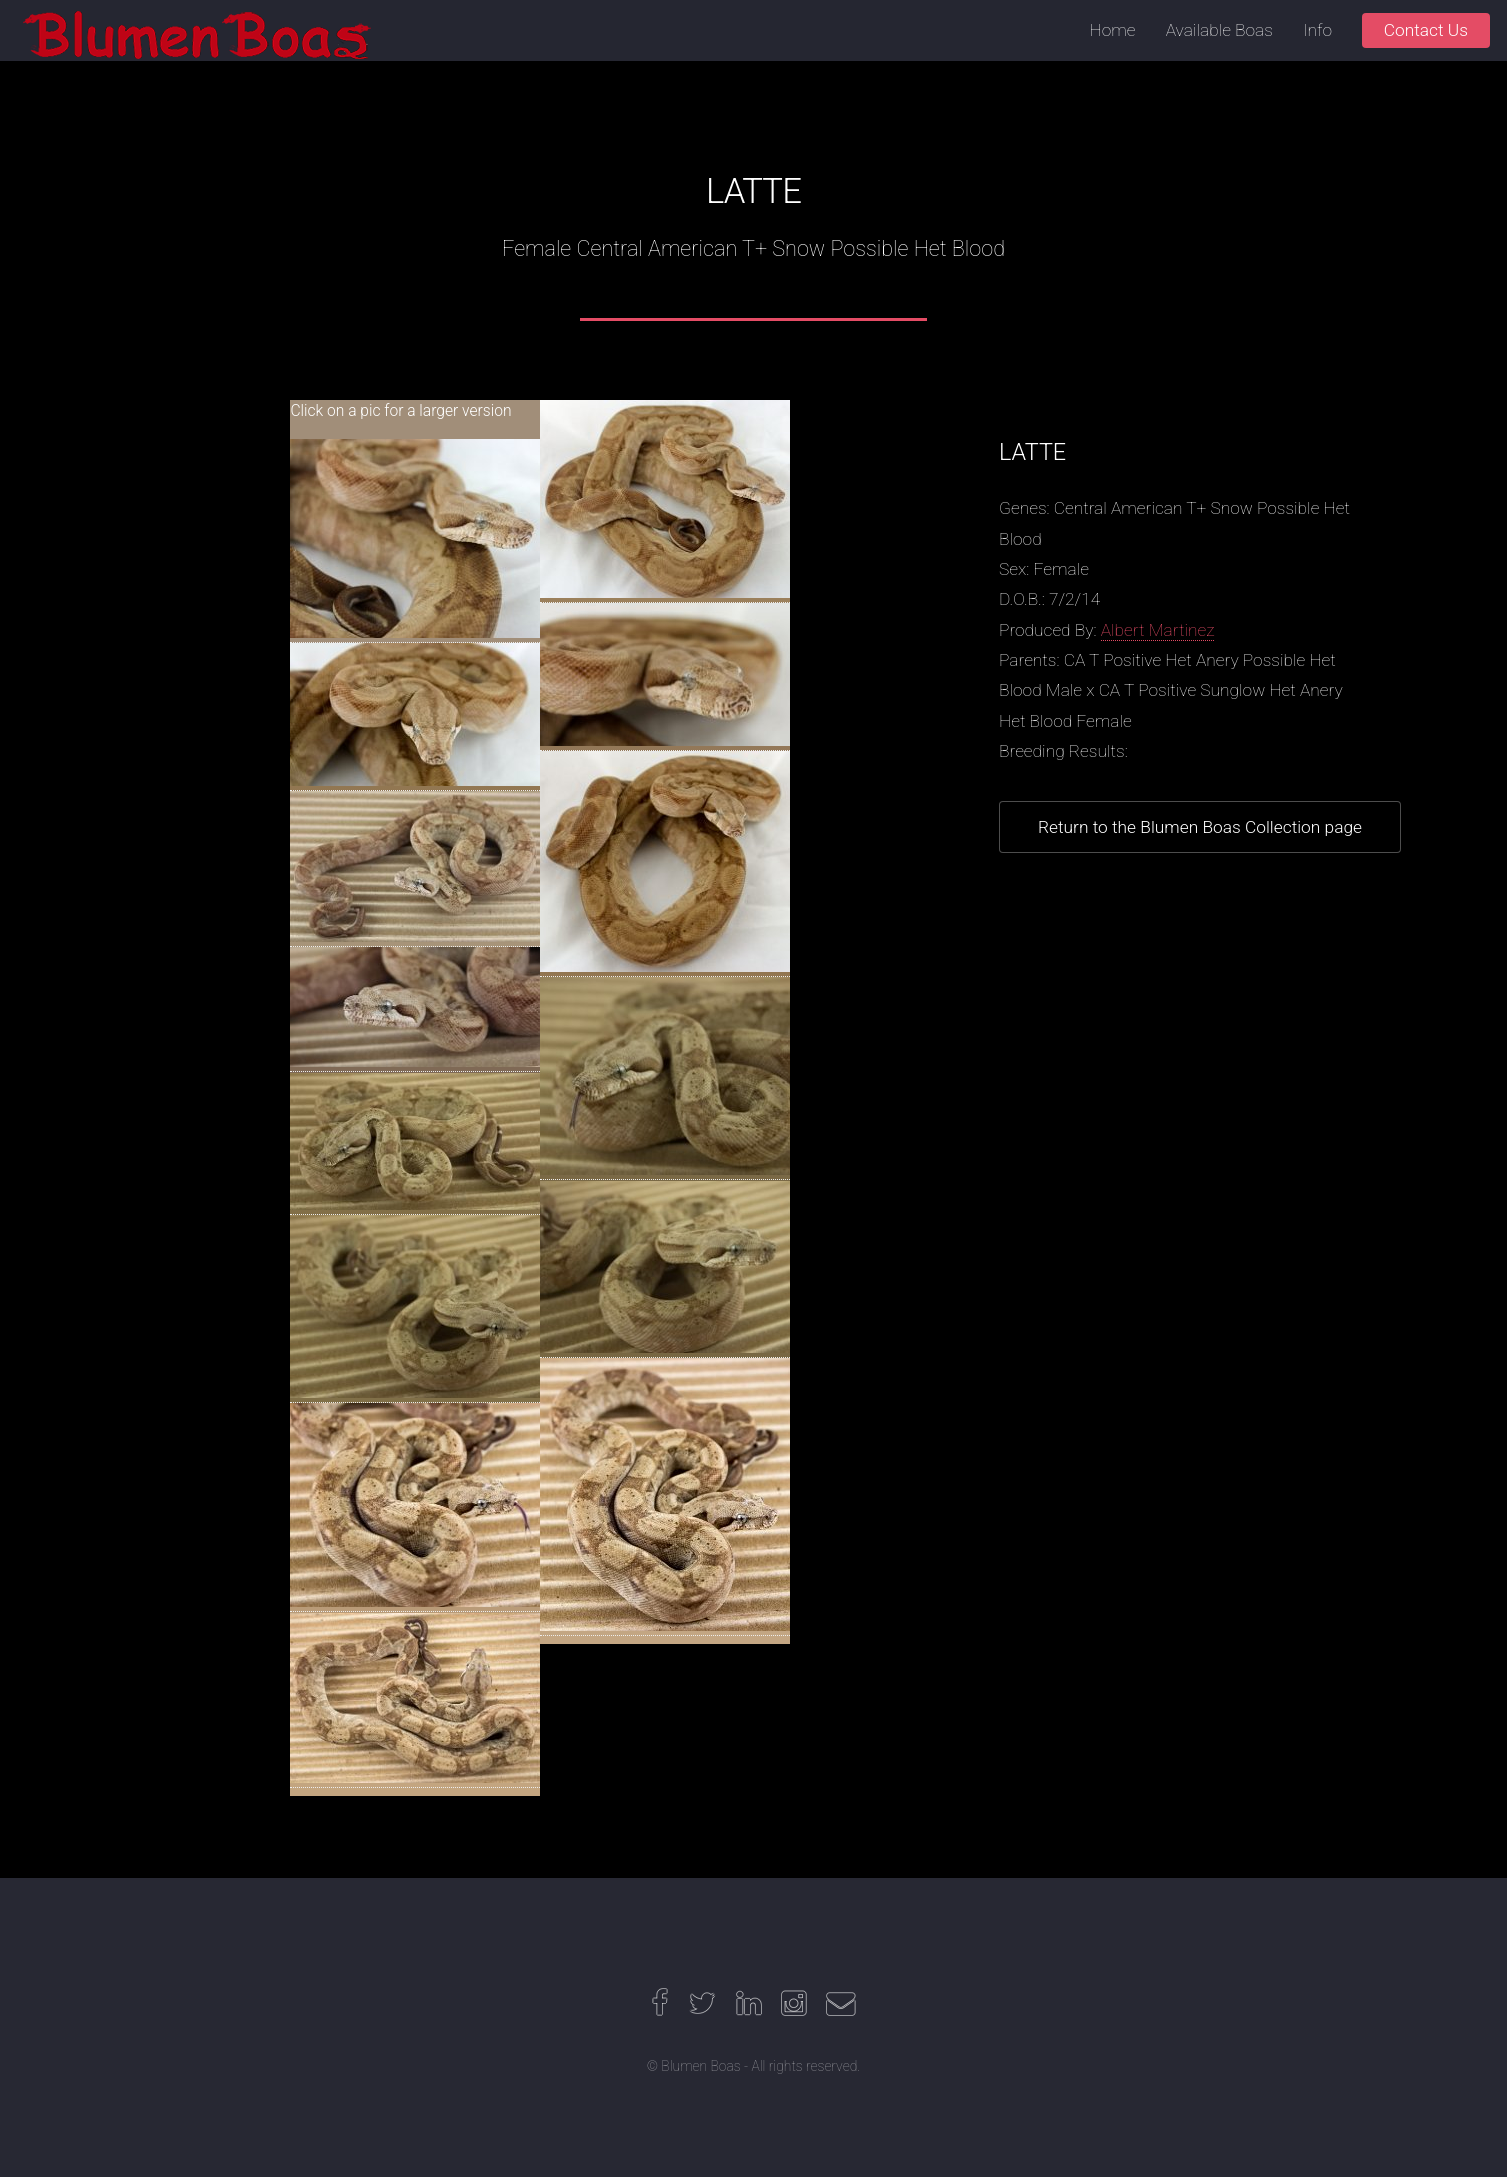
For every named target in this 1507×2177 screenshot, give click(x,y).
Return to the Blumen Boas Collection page (1200, 827)
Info (1317, 30)
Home (1113, 30)
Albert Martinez (1158, 630)
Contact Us (1426, 30)
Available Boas (1219, 30)
